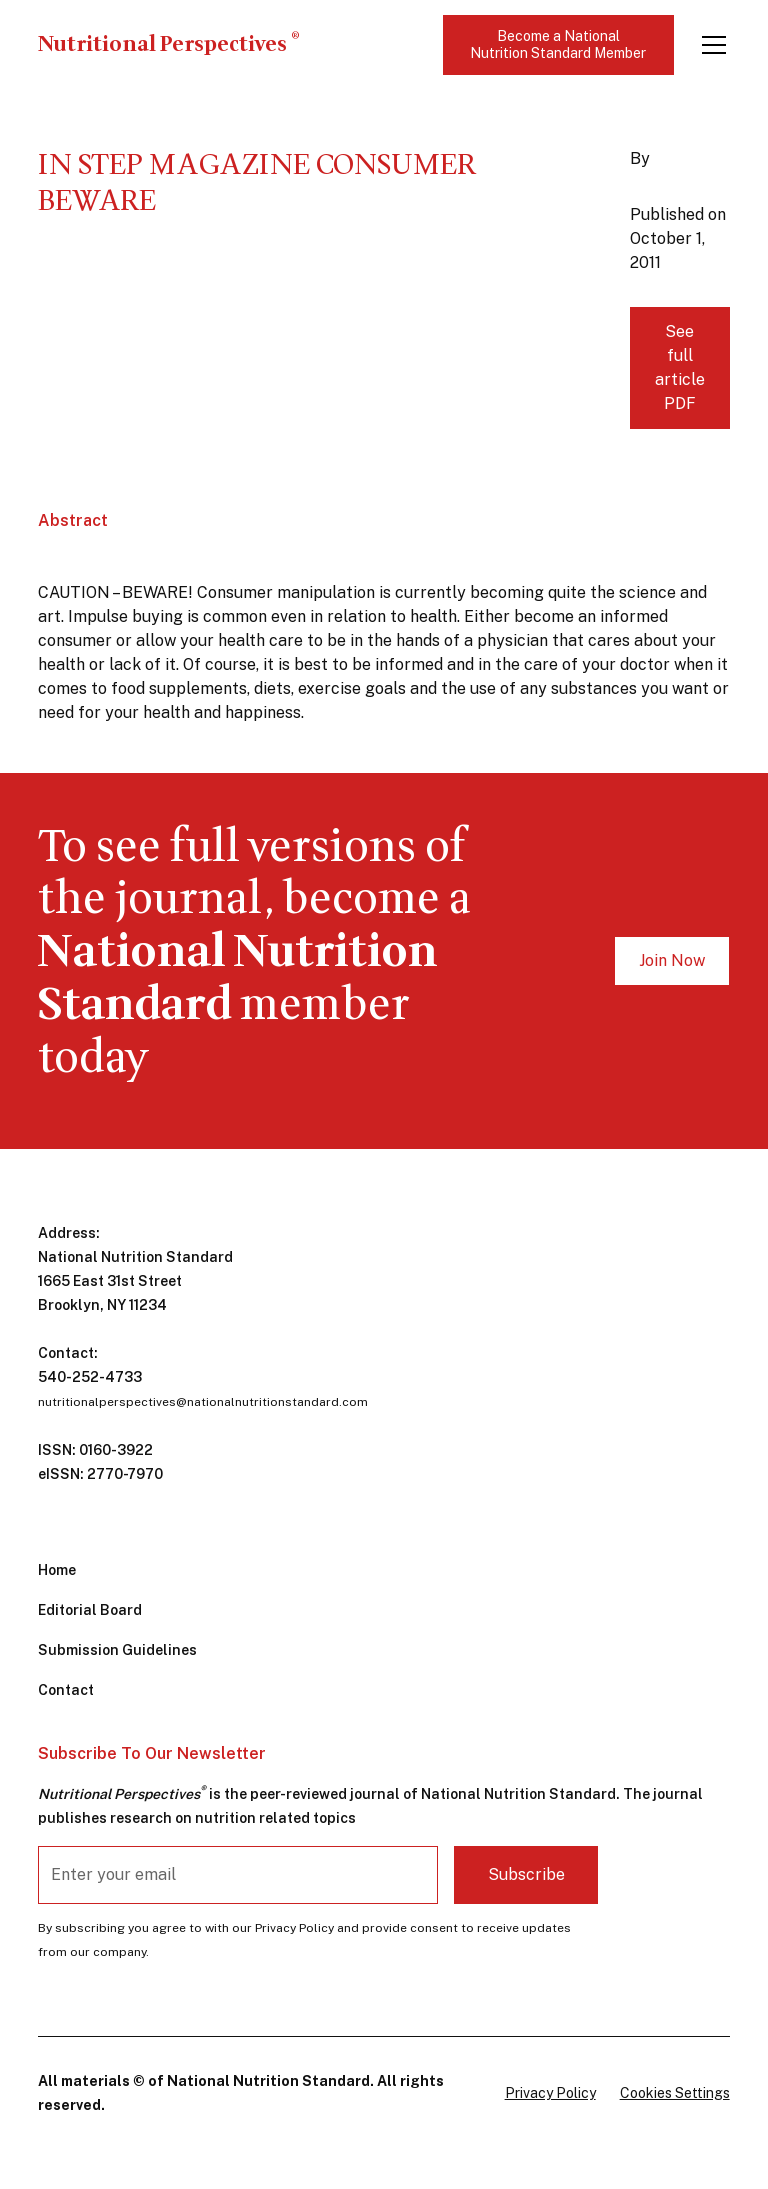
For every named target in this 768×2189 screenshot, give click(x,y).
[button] (710, 45)
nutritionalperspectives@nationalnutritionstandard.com (203, 1402)
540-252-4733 (90, 1377)
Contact (66, 1690)
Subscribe (526, 1874)
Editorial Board (90, 1610)
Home (57, 1570)
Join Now (672, 960)
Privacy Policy (550, 2093)
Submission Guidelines (117, 1650)
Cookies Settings (675, 2093)
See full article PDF (680, 367)
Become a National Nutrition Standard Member (558, 44)
